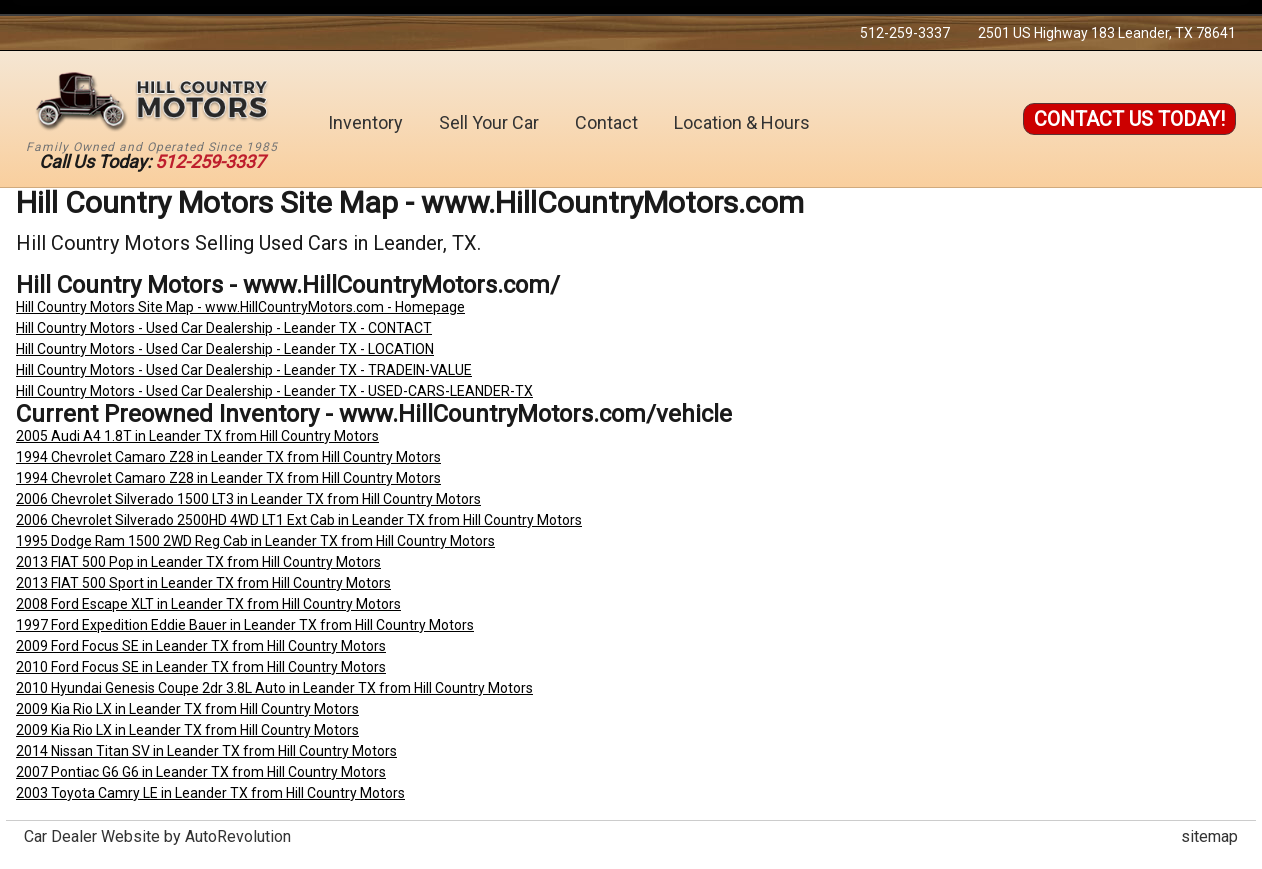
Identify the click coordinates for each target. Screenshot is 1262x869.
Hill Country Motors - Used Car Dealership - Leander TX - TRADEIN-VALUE (244, 370)
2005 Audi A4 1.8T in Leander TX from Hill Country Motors (197, 436)
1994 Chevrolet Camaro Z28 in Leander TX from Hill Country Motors (228, 457)
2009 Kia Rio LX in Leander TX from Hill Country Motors (187, 709)
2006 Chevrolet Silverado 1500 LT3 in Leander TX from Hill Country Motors (248, 499)
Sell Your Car (489, 122)
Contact (606, 122)
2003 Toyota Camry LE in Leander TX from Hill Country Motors (210, 793)
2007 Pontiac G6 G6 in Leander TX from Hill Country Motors (201, 772)
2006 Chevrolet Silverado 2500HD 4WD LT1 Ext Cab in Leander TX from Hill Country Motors (299, 520)
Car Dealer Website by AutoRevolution (157, 836)
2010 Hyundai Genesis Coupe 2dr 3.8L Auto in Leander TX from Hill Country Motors (274, 688)
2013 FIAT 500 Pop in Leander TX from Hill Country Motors (198, 562)
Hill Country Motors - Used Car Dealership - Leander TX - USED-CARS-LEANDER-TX (274, 391)
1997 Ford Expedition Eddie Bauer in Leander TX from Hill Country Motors (245, 625)
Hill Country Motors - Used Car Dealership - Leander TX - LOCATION (225, 349)
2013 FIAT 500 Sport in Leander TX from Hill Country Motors (203, 583)
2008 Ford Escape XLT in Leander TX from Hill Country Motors (208, 604)
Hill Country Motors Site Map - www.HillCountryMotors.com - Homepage (240, 307)
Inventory (365, 122)
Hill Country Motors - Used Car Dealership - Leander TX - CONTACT (224, 328)
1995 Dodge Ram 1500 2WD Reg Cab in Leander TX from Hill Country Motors (255, 541)
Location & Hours (742, 122)
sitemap (1209, 836)
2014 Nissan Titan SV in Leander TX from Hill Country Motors (206, 751)
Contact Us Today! (1129, 119)
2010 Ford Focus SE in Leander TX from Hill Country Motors (201, 667)
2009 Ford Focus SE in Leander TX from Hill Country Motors (201, 646)
